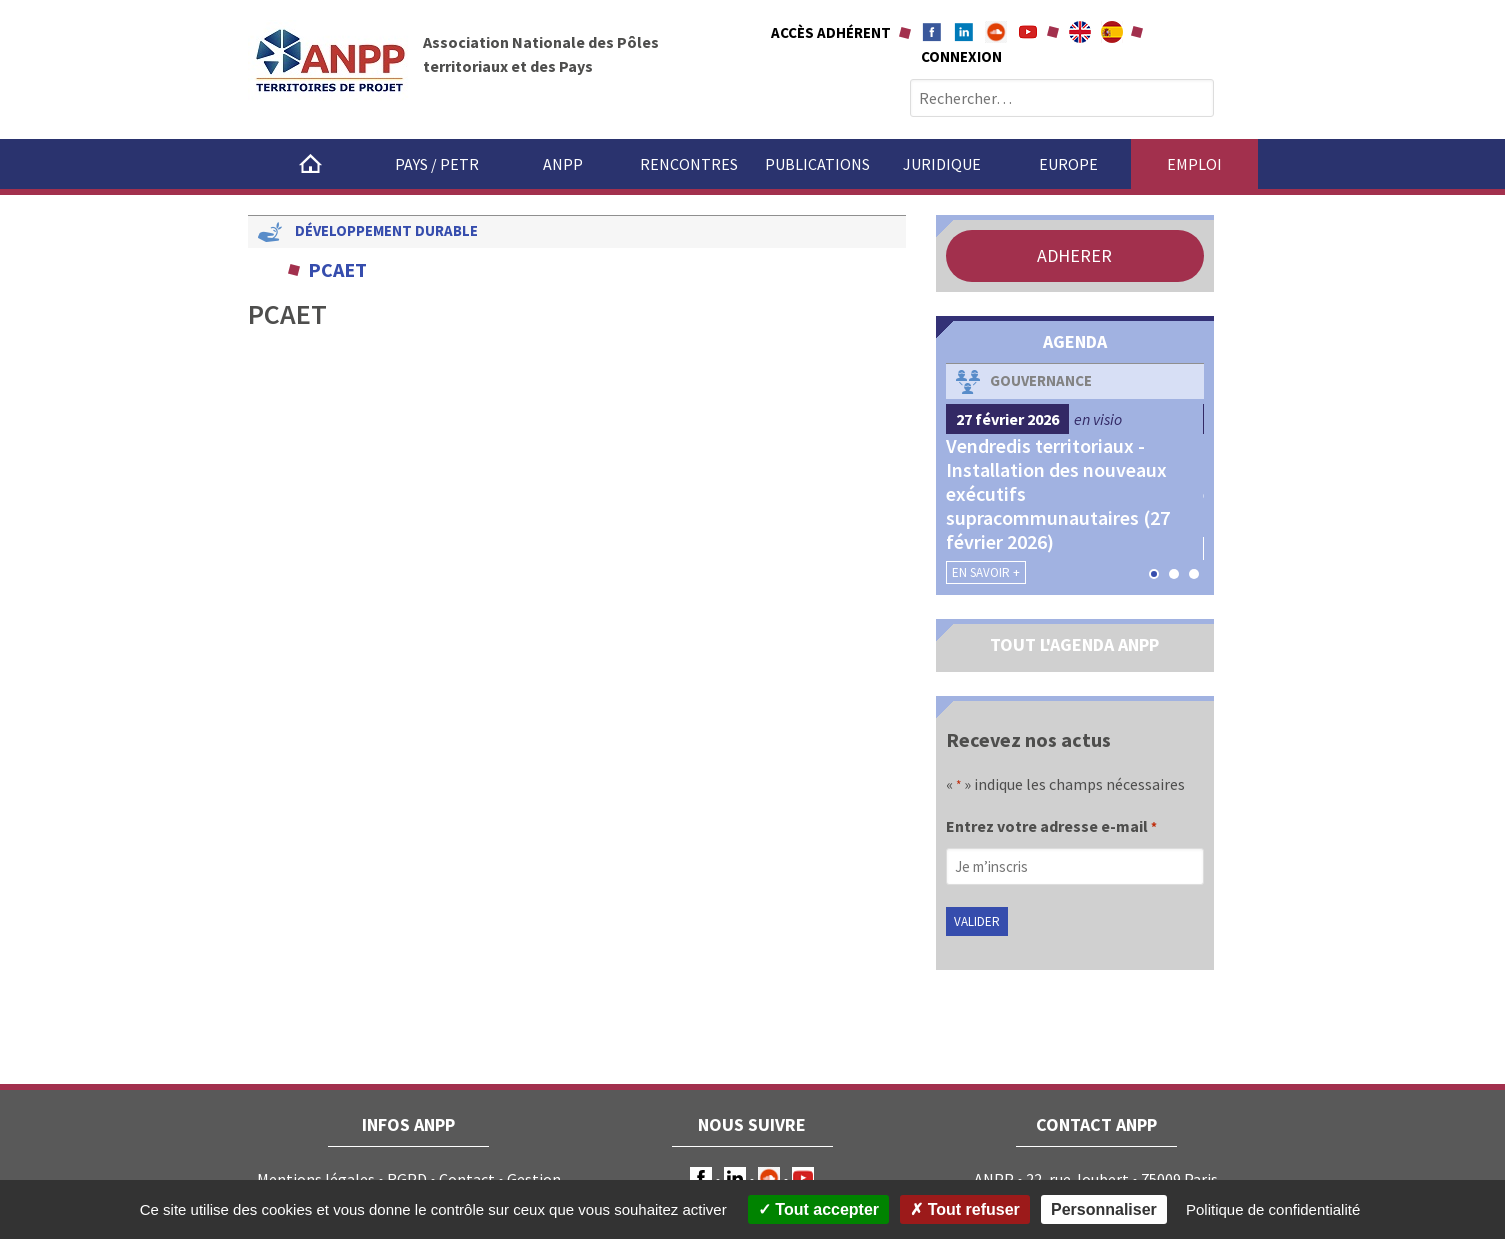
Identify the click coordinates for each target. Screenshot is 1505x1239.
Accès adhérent (831, 32)
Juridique (942, 164)
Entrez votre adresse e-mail (1051, 828)
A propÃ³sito (1112, 32)
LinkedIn (735, 1178)
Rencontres (689, 164)
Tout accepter (818, 1209)
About (1080, 32)
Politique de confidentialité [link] (1273, 1209)
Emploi (1194, 164)
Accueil (311, 164)
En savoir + (986, 572)
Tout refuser (965, 1209)
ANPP (563, 164)
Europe (1068, 164)
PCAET (337, 269)
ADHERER (1074, 255)
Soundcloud (996, 32)
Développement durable (386, 230)
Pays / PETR (437, 164)
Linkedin (964, 32)
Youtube (1028, 32)
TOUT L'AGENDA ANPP (1074, 644)
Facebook (932, 32)
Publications (817, 164)
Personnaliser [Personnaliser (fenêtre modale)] (1104, 1209)
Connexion (961, 56)
